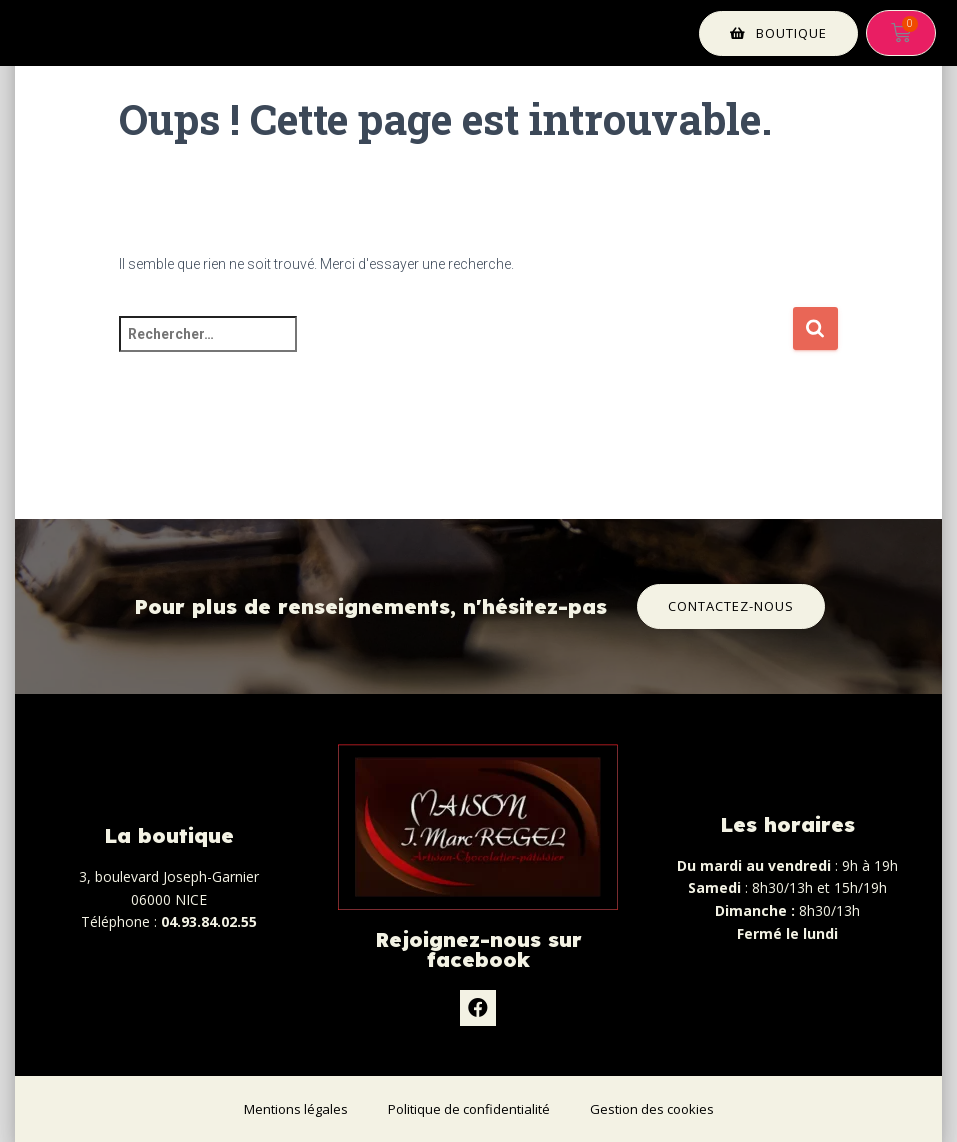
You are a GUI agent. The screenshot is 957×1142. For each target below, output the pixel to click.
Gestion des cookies (652, 1109)
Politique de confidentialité (469, 1109)
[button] (778, 33)
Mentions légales (296, 1109)
